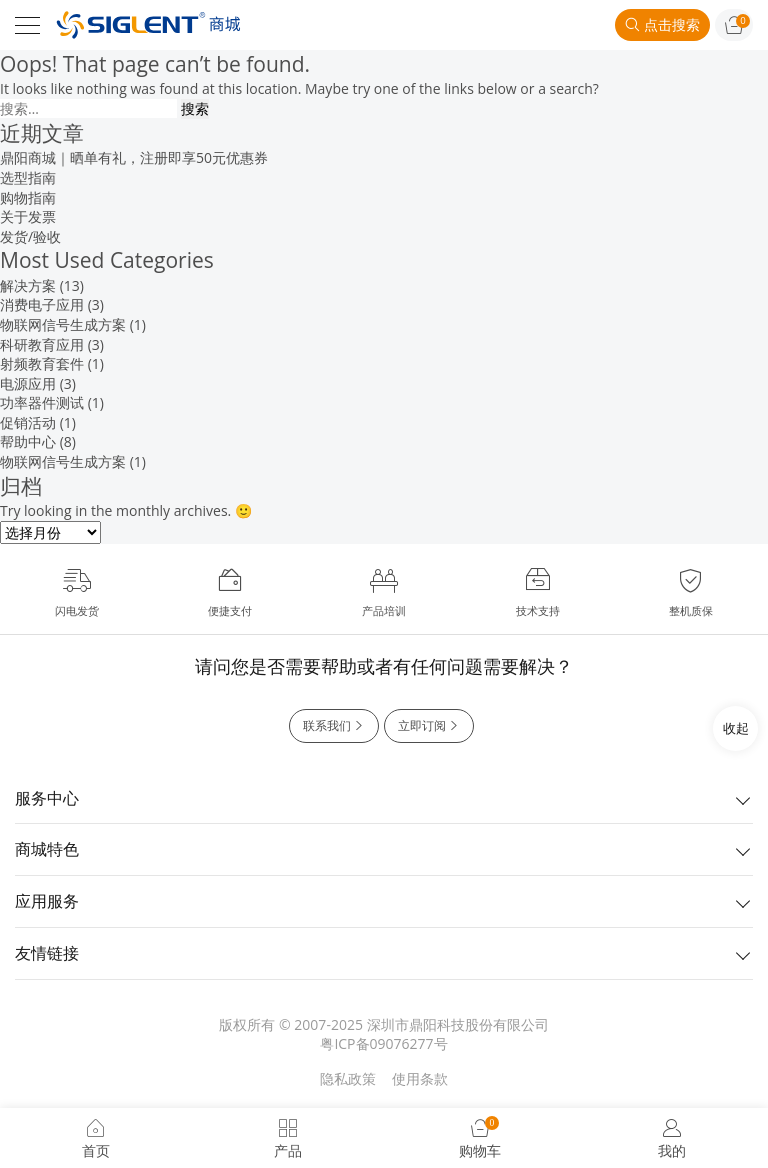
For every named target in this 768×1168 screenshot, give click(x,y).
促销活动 (28, 422)
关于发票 (28, 216)
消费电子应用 (42, 304)
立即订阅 (429, 726)
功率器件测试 (42, 402)
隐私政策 (348, 1078)
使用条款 (420, 1078)
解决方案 (28, 285)
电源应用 (28, 383)
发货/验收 (30, 236)
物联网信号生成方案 (63, 324)
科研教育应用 (42, 344)
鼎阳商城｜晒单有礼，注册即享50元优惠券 (134, 157)
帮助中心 (28, 441)
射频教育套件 (42, 363)
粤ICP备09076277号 (383, 1043)
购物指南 (28, 197)
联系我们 (334, 726)
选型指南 (28, 177)
